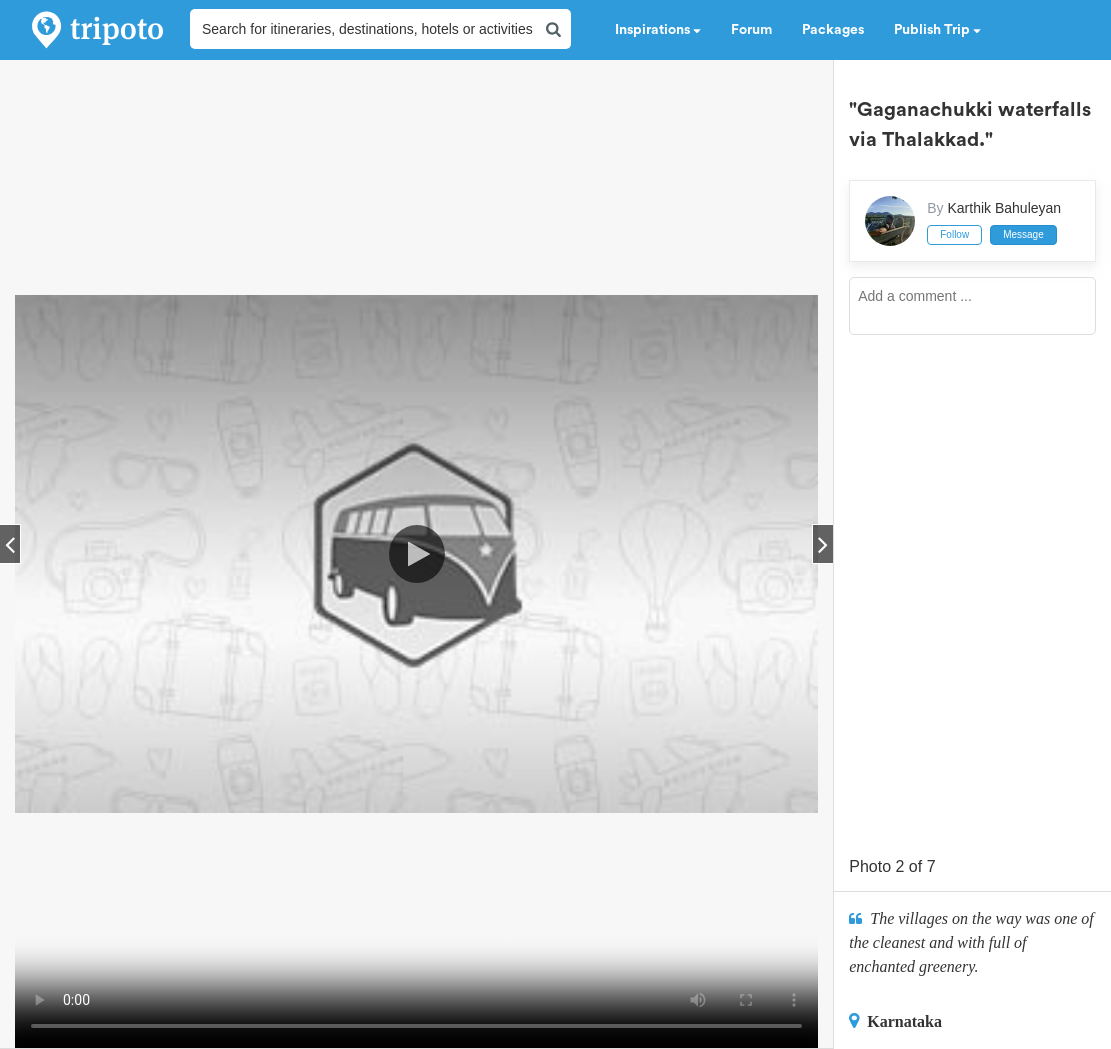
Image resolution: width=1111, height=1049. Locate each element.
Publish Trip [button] (937, 30)
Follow (954, 234)
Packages (833, 30)
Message (1023, 234)
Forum (751, 30)
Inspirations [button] (658, 30)
